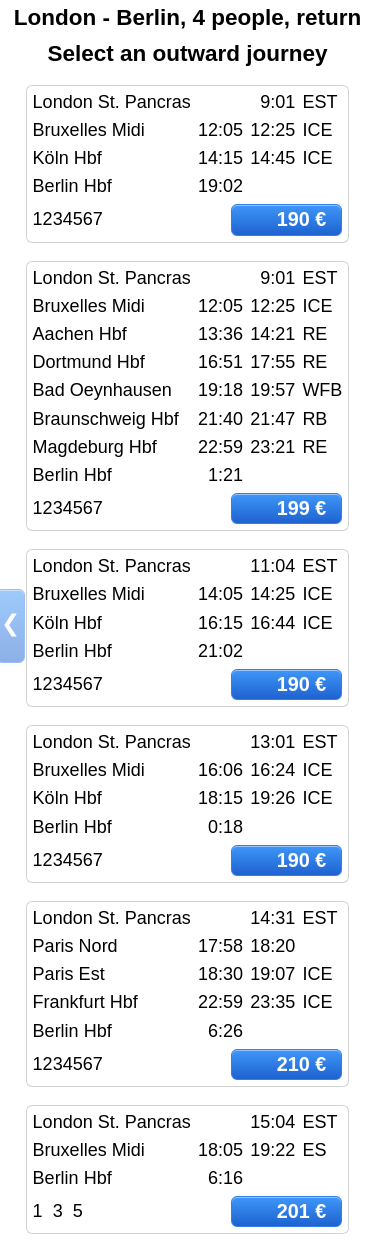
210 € (302, 1064)
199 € (302, 508)
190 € (302, 219)
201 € (302, 1211)
